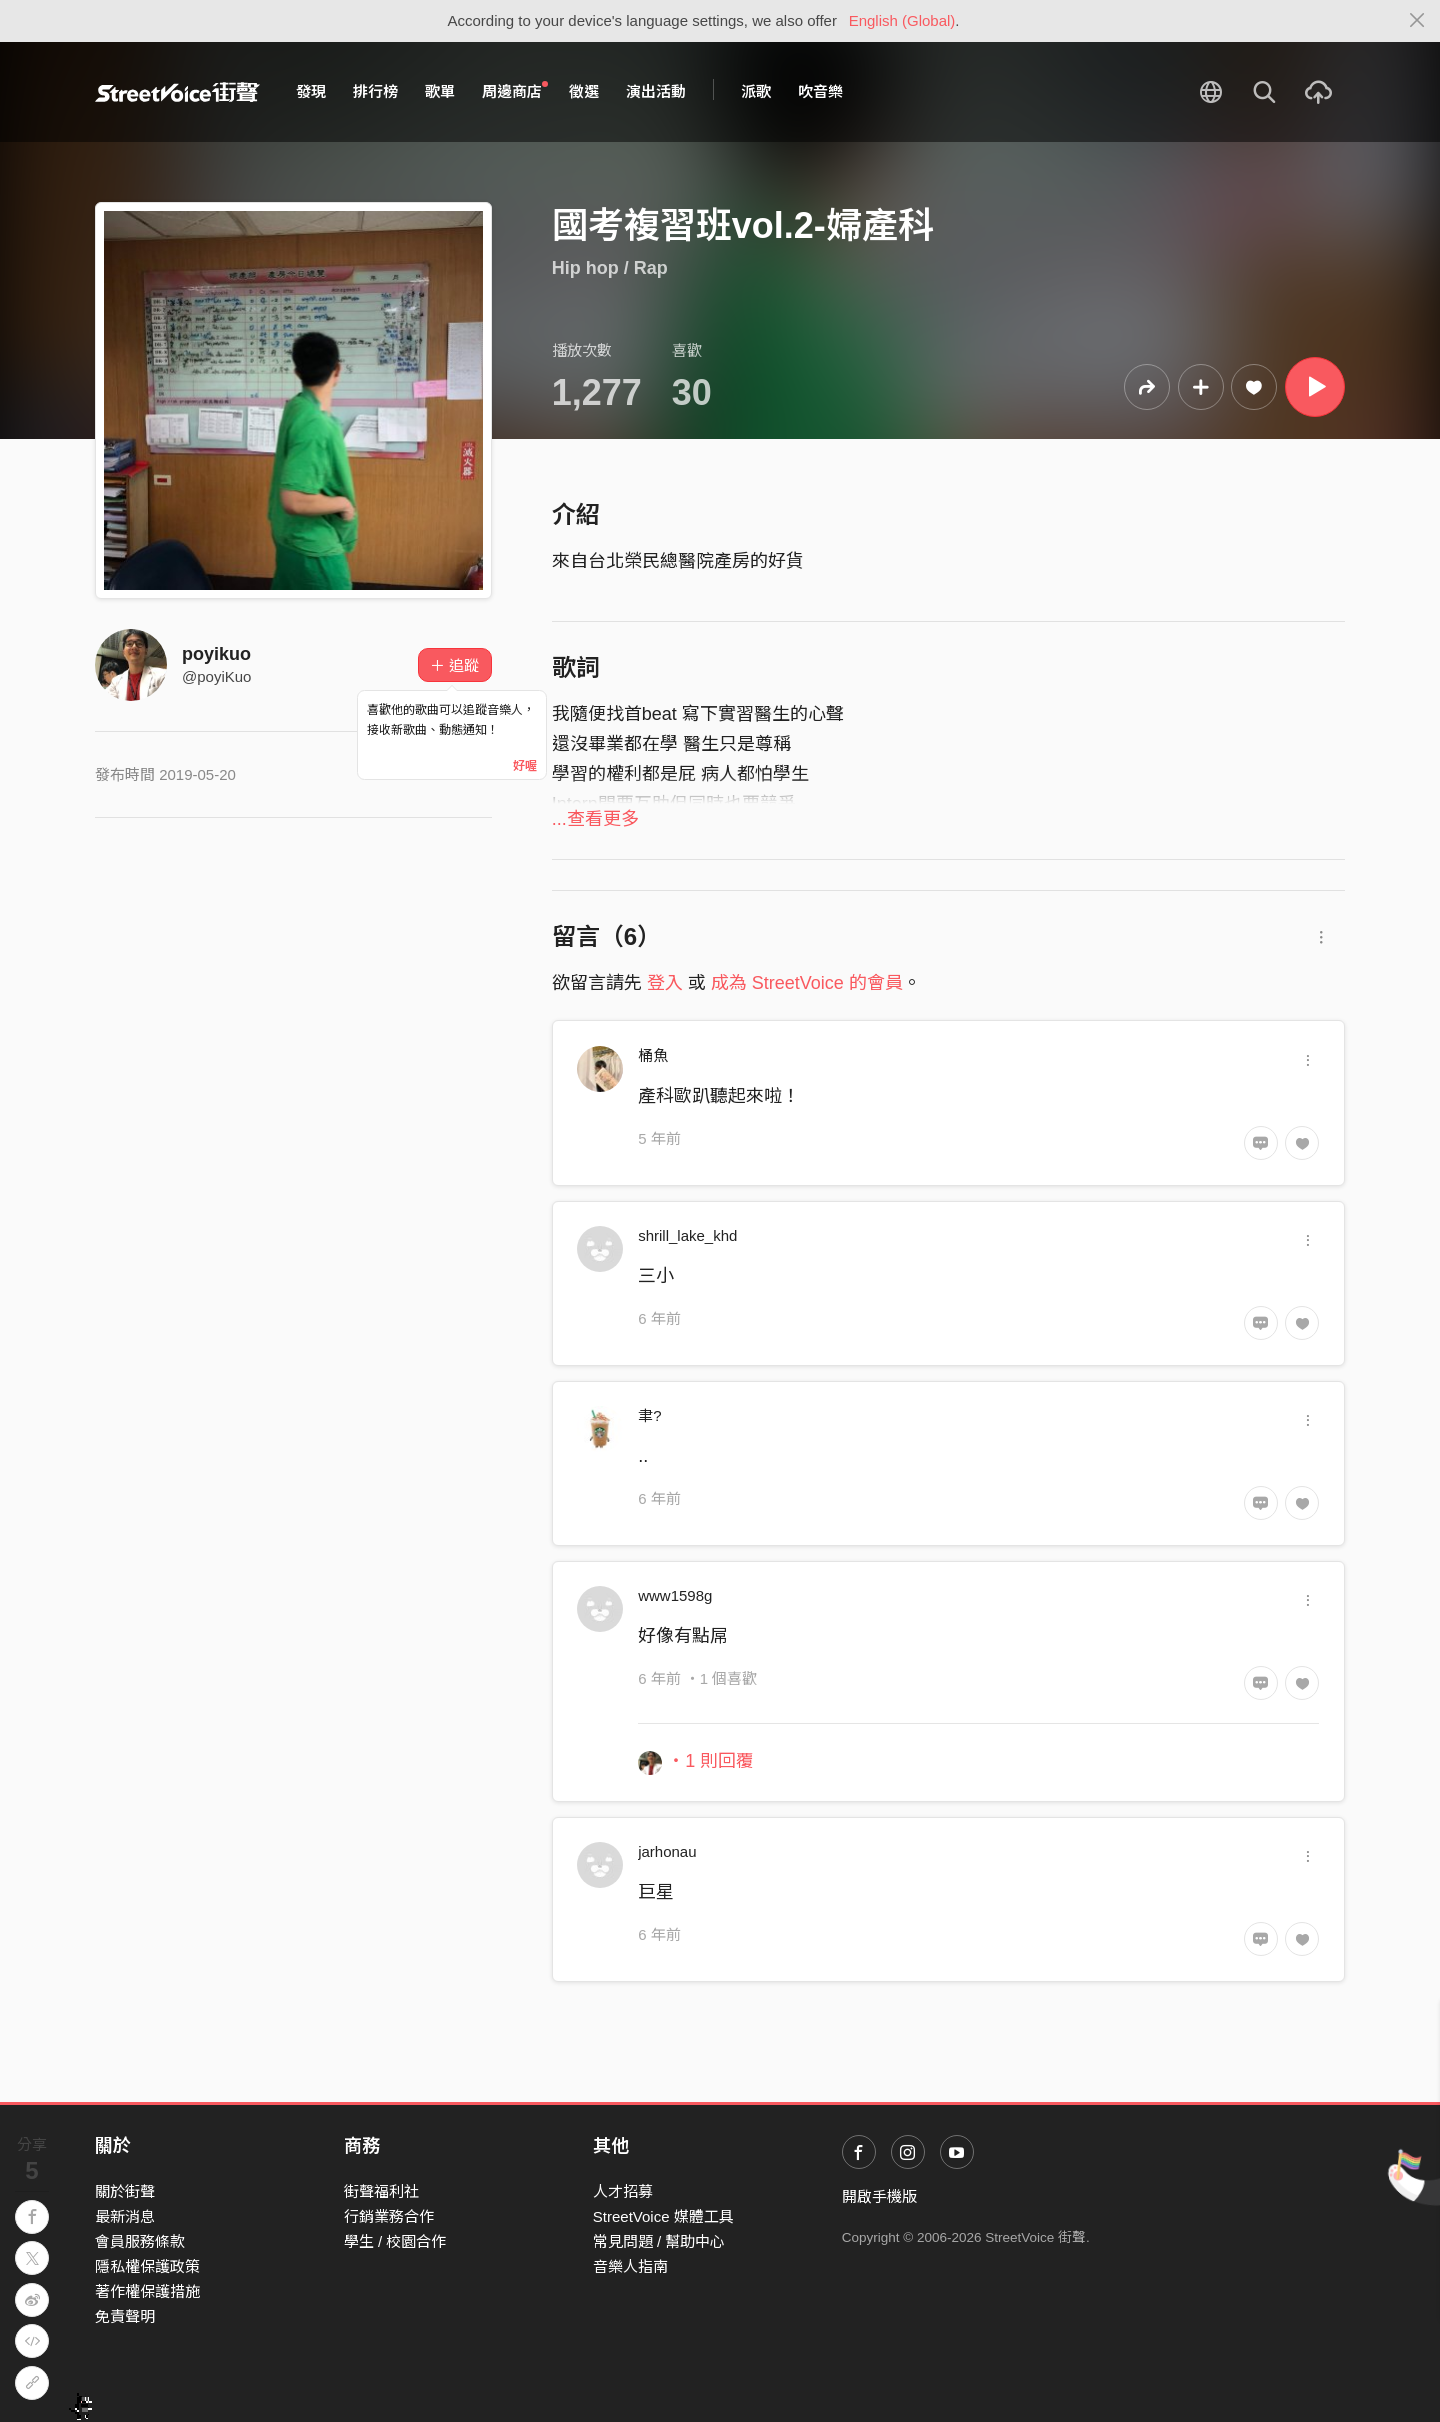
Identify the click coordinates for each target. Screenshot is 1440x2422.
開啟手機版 (879, 2196)
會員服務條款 (140, 2241)
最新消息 (125, 2216)
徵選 (584, 91)
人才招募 (623, 2191)
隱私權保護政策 (147, 2266)
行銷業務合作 (389, 2216)
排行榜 (375, 91)
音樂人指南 (630, 2266)
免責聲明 (125, 2316)
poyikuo (216, 654)
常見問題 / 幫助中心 (659, 2241)
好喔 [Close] (525, 766)
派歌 (756, 91)
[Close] (1417, 21)
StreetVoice (177, 92)
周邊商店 (515, 91)
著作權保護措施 (147, 2291)
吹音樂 (820, 91)
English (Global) (902, 20)
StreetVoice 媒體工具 (663, 2216)
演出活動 (656, 91)
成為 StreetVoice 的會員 (807, 983)
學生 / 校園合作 (395, 2241)
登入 (665, 983)
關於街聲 (125, 2191)
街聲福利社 (381, 2191)
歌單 (440, 91)
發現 (311, 91)
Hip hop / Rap (610, 268)
